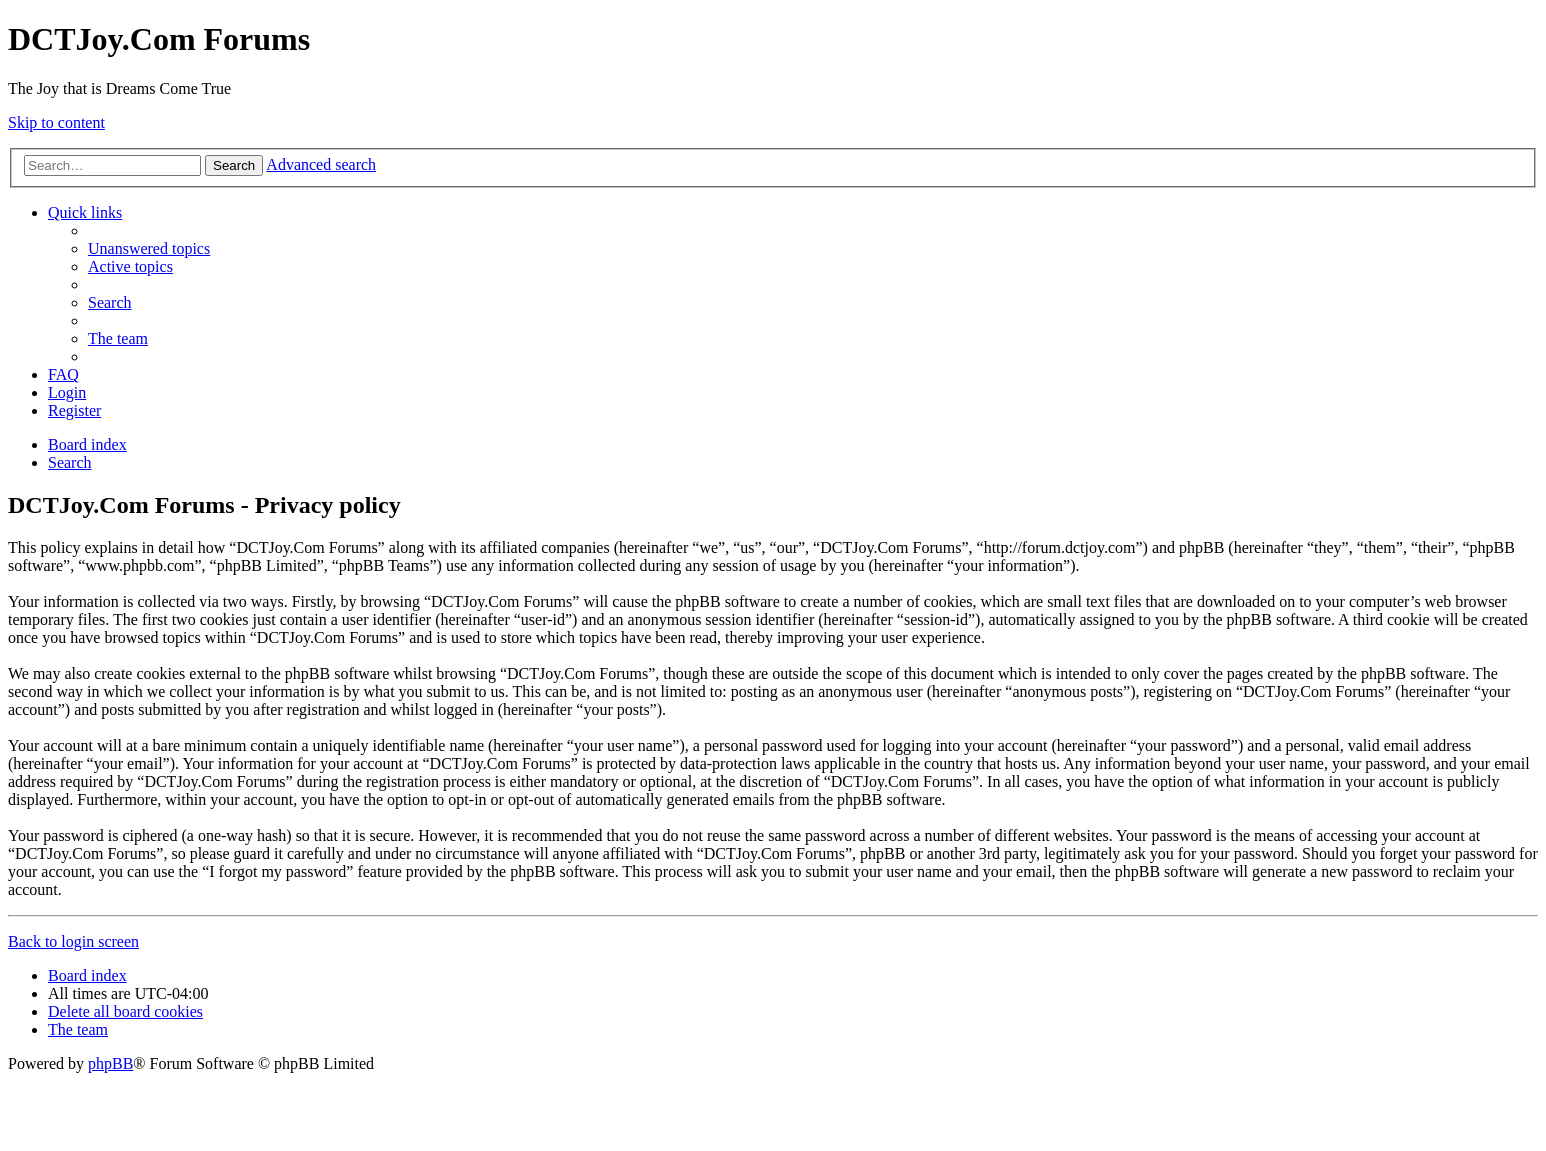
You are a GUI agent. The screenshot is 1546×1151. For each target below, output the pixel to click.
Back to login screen (73, 941)
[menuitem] (149, 248)
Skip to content (56, 122)
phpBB (110, 1063)
